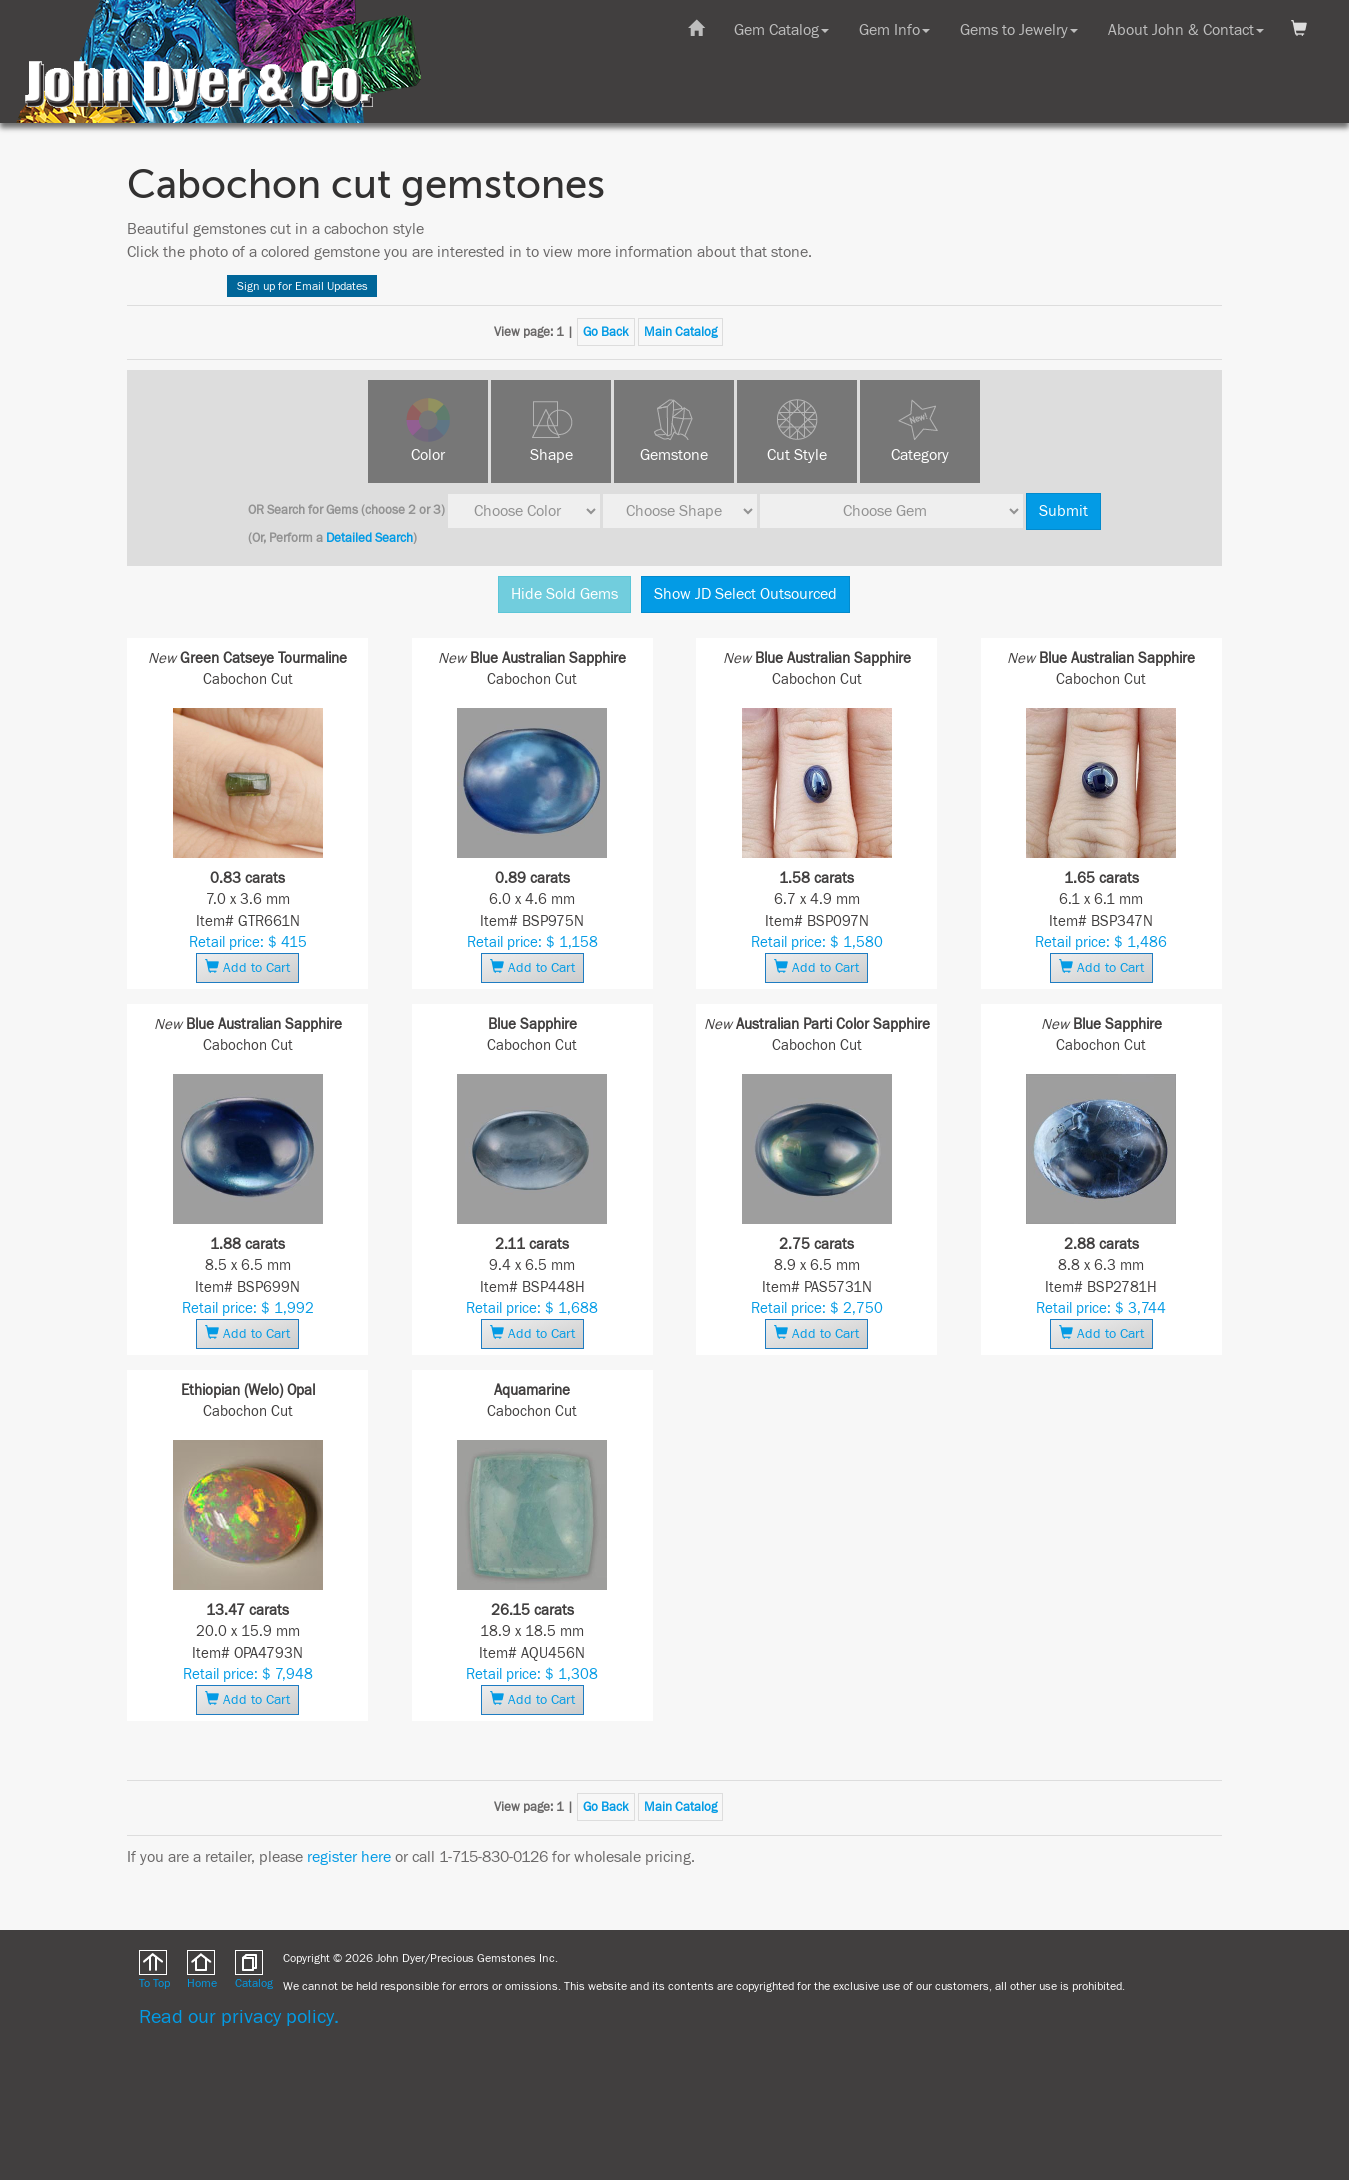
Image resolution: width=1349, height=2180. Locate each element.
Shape (551, 455)
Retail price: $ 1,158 (532, 942)
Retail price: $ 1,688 (532, 1308)
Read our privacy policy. (239, 2016)
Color (428, 455)
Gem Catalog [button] (781, 30)
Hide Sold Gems (564, 594)
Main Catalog (680, 332)
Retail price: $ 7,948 (248, 1674)
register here (349, 1857)
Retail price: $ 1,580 (817, 942)
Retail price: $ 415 (248, 942)
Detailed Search (369, 538)
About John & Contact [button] (1186, 30)
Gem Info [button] (894, 30)
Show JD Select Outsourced (745, 594)
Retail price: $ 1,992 (248, 1308)
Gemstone (674, 455)
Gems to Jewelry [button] (1019, 30)
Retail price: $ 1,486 (1101, 942)
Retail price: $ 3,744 (1101, 1308)
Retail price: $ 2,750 (817, 1308)
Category (920, 455)
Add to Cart (247, 967)
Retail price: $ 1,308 (532, 1674)
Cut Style (797, 455)
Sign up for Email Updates (302, 286)
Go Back (606, 332)
